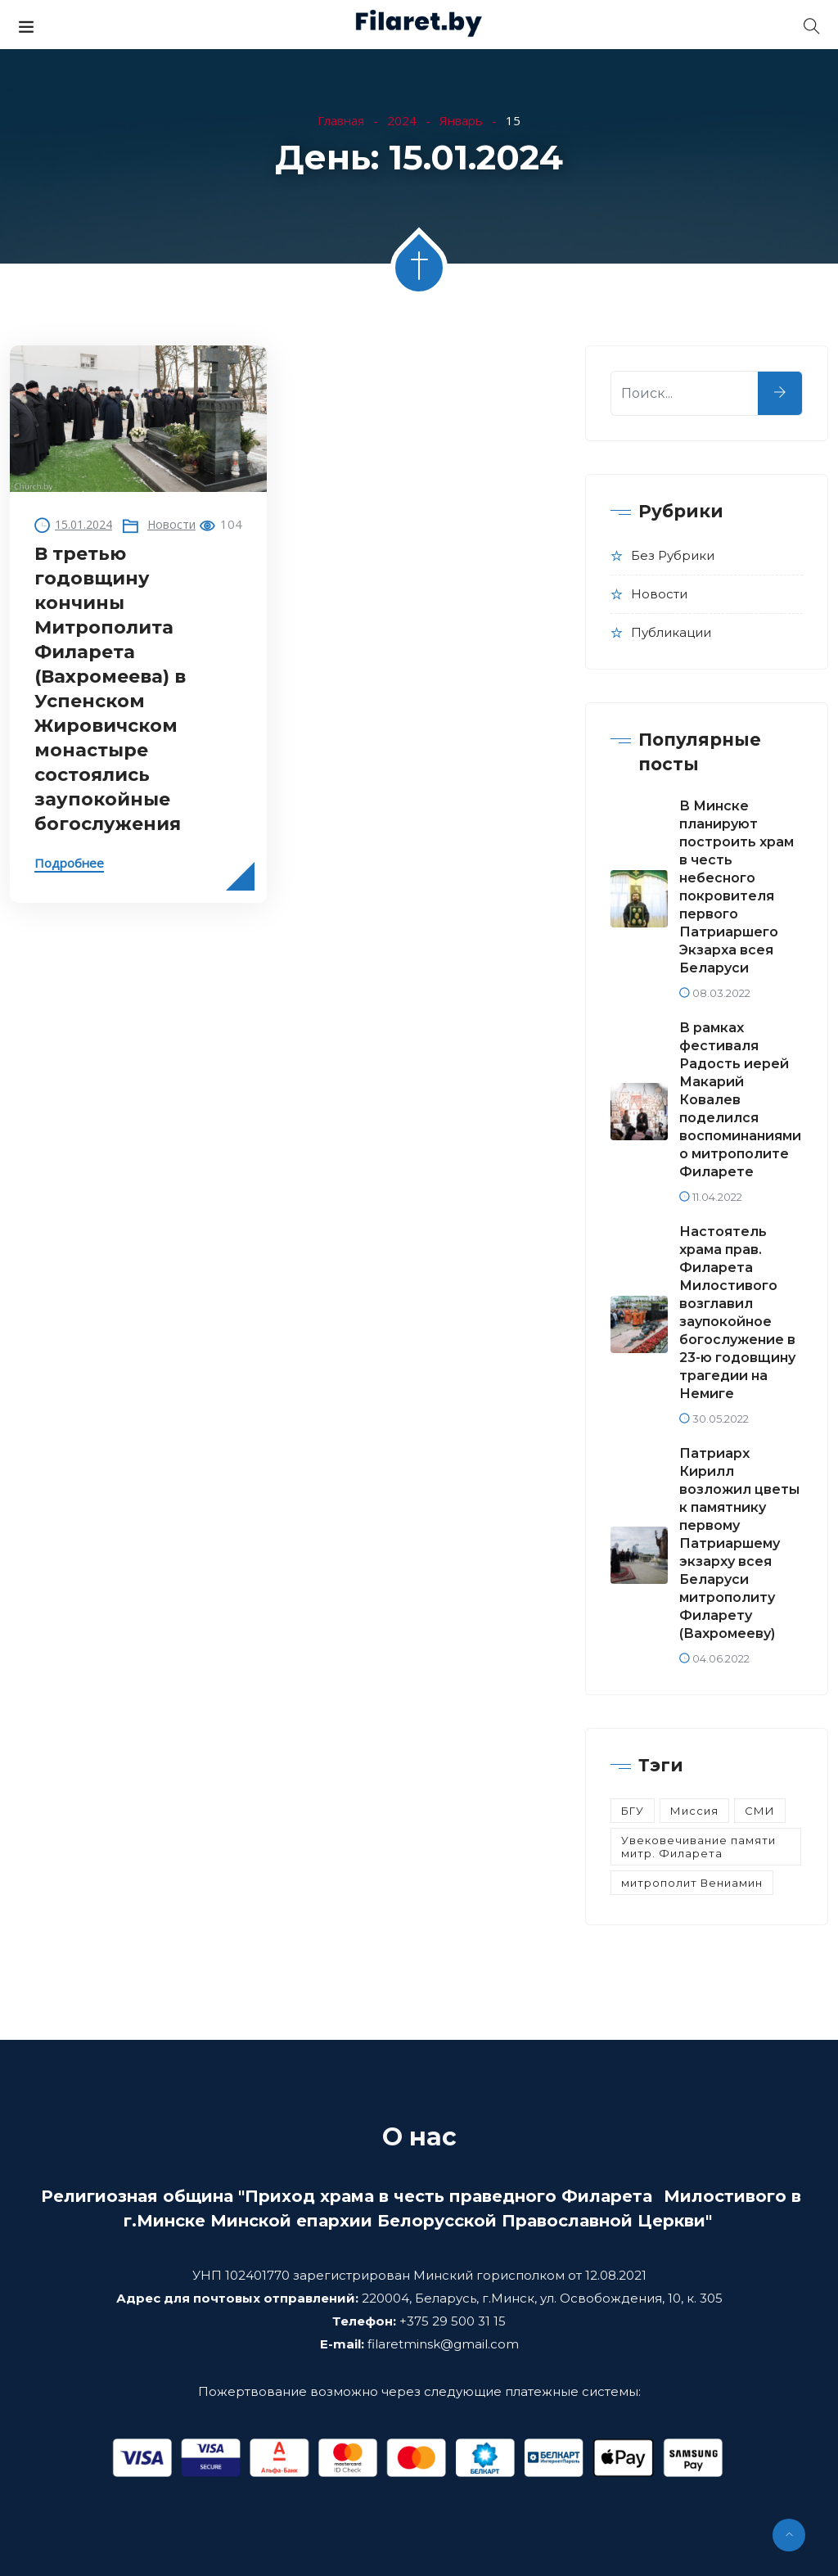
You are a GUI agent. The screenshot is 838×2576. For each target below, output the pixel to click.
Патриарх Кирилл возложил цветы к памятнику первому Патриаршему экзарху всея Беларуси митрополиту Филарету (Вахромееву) (739, 1543)
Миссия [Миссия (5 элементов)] (694, 1810)
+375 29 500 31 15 (452, 2321)
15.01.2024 (83, 524)
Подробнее (69, 863)
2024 (402, 120)
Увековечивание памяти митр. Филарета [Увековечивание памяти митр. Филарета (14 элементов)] (698, 1847)
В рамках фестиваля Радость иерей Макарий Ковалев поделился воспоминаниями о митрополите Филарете (740, 1100)
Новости (171, 524)
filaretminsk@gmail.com (443, 2344)
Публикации (671, 632)
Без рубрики (672, 555)
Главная (341, 120)
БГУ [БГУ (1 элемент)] (632, 1810)
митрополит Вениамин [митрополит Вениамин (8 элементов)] (692, 1882)
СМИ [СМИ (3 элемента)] (760, 1810)
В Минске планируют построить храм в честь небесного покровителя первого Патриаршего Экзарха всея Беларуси (736, 887)
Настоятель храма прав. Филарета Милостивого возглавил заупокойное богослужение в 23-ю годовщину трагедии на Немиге (737, 1312)
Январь (461, 120)
